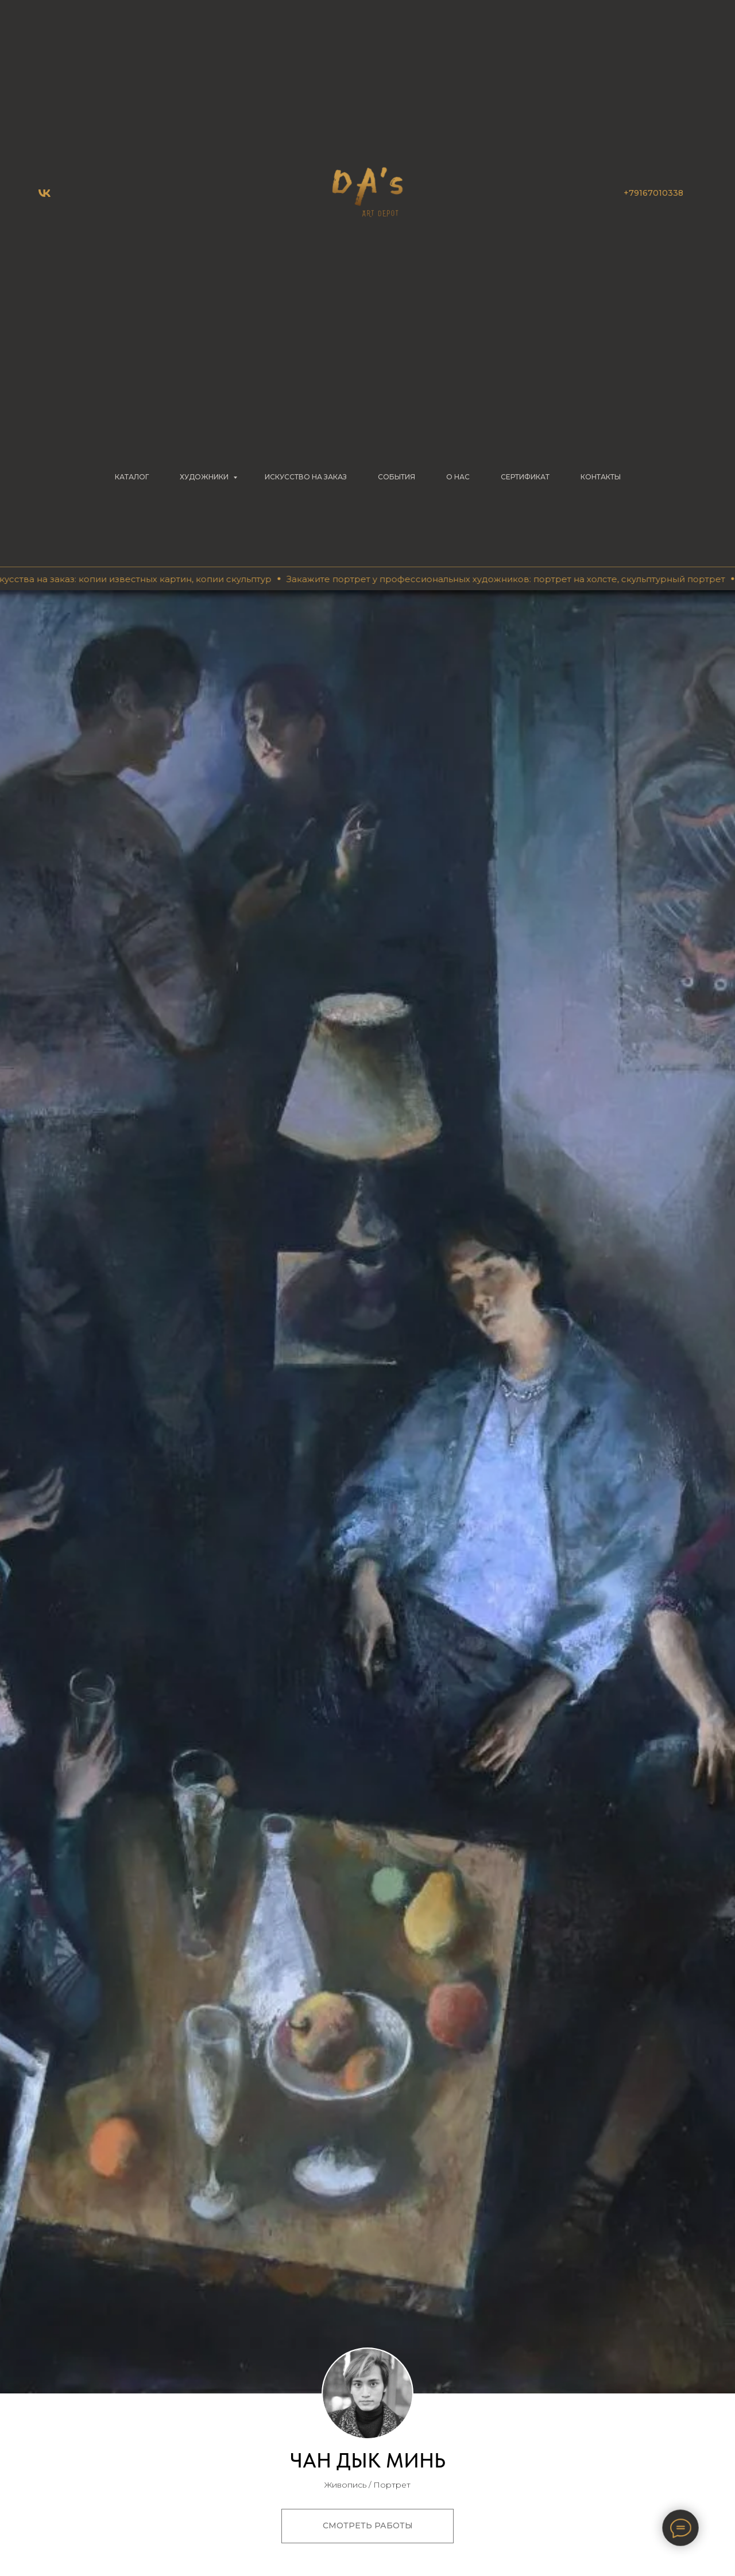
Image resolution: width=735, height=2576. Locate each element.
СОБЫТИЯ (396, 476)
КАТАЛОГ (132, 476)
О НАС (458, 476)
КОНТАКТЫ (601, 476)
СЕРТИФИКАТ (525, 476)
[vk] (44, 193)
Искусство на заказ (306, 476)
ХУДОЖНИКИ (205, 476)
